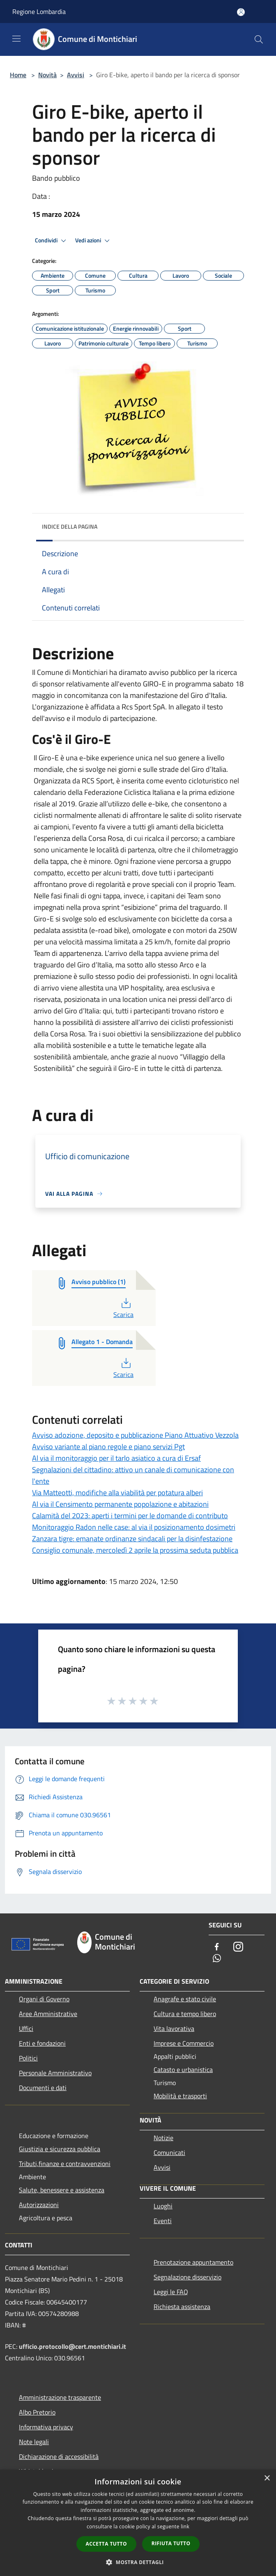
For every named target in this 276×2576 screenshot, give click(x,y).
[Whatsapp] (217, 1959)
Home (18, 75)
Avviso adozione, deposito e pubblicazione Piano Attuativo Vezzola (135, 1435)
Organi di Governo (44, 1999)
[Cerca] (259, 39)
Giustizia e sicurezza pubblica (59, 2149)
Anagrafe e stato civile (185, 1999)
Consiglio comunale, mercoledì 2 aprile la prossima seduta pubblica (135, 1550)
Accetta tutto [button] (106, 2543)
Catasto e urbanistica (183, 2069)
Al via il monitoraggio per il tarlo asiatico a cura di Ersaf (116, 1458)
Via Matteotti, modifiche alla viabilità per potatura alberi (117, 1492)
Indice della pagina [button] (69, 526)
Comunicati (169, 2152)
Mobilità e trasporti (180, 2096)
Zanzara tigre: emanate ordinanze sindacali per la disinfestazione (132, 1538)
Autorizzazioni (39, 2205)
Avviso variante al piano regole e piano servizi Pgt (108, 1446)
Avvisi (75, 75)
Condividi (52, 241)
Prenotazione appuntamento (193, 2262)
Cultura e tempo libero (185, 2014)
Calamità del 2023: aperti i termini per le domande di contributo (130, 1515)
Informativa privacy (46, 2427)
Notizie (163, 2138)
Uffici (26, 2028)
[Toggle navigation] (16, 39)
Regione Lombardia (39, 11)
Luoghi (163, 2206)
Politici (28, 2058)
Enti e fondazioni (42, 2043)
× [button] (267, 2478)
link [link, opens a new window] (185, 2526)
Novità (47, 75)
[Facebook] (217, 1947)
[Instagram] (238, 1947)
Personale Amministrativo (55, 2073)
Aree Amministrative (48, 2014)
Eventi (163, 2221)
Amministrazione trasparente (60, 2397)
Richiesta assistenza (182, 2306)
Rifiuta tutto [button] (171, 2543)
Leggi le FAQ (171, 2292)
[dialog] (138, 2523)
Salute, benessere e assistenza (61, 2190)
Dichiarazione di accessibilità (59, 2456)
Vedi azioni (93, 241)
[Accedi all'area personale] (241, 12)
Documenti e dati (43, 2088)
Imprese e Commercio (184, 2043)
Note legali (34, 2442)
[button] (138, 2562)
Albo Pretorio (37, 2412)
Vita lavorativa (174, 2028)
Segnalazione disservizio (187, 2277)
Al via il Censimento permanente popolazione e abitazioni (120, 1504)
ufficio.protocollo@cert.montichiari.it (72, 2346)
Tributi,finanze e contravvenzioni (64, 2164)
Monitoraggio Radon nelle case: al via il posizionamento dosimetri (133, 1527)
